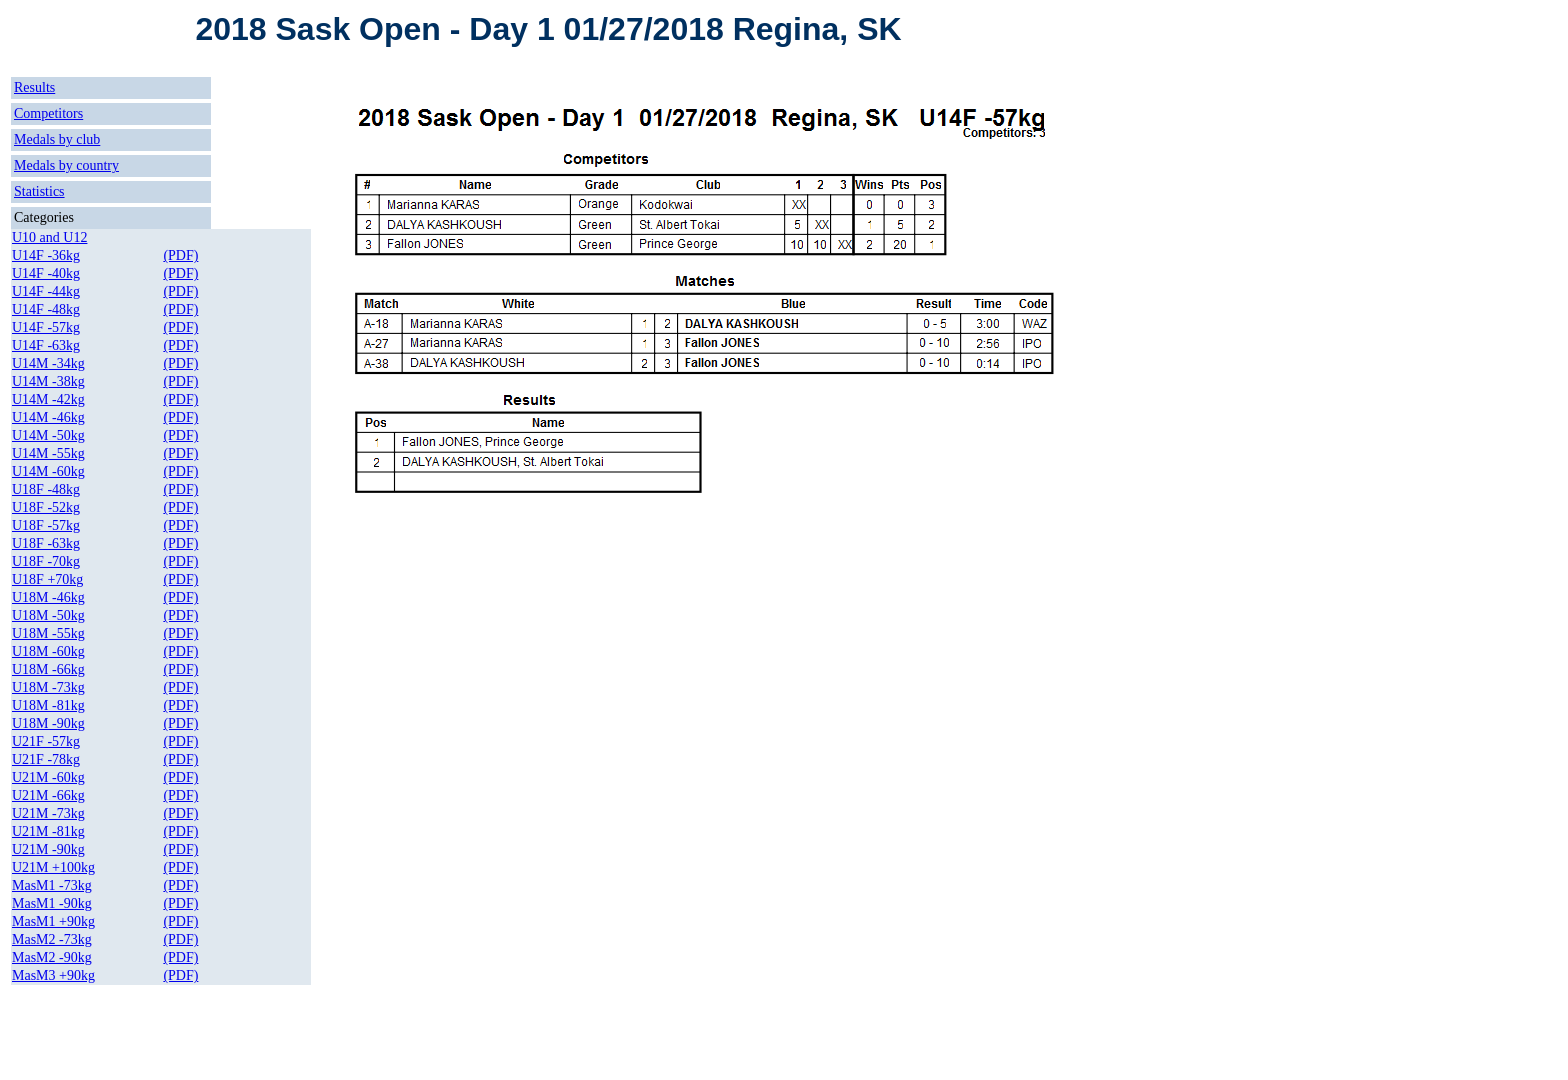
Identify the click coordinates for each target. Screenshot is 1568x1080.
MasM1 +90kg (53, 921)
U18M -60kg (48, 651)
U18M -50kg (48, 615)
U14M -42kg (48, 399)
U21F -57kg (46, 741)
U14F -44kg (46, 291)
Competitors (48, 113)
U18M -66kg (48, 669)
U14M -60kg (48, 471)
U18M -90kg (48, 723)
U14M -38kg (48, 381)
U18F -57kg (46, 525)
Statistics (39, 191)
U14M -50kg (48, 435)
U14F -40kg (46, 273)
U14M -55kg (48, 453)
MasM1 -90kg (52, 903)
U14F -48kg (46, 309)
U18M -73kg (48, 687)
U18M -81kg (48, 705)
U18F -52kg (46, 507)
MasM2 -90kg (52, 957)
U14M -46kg (48, 417)
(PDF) (180, 255)
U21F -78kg (46, 759)
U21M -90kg (48, 849)
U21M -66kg (48, 795)
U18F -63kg (46, 543)
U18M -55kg (48, 633)
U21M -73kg (48, 813)
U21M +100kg (53, 867)
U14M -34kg (48, 363)
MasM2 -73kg (52, 939)
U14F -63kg (46, 345)
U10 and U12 (49, 237)
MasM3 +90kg (53, 975)
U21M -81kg (48, 831)
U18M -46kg (48, 597)
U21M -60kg (48, 777)
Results (34, 87)
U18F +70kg (47, 579)
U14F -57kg (46, 327)
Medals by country (66, 165)
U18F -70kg (46, 561)
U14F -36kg (46, 255)
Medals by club (57, 139)
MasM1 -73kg (52, 885)
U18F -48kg (46, 489)
